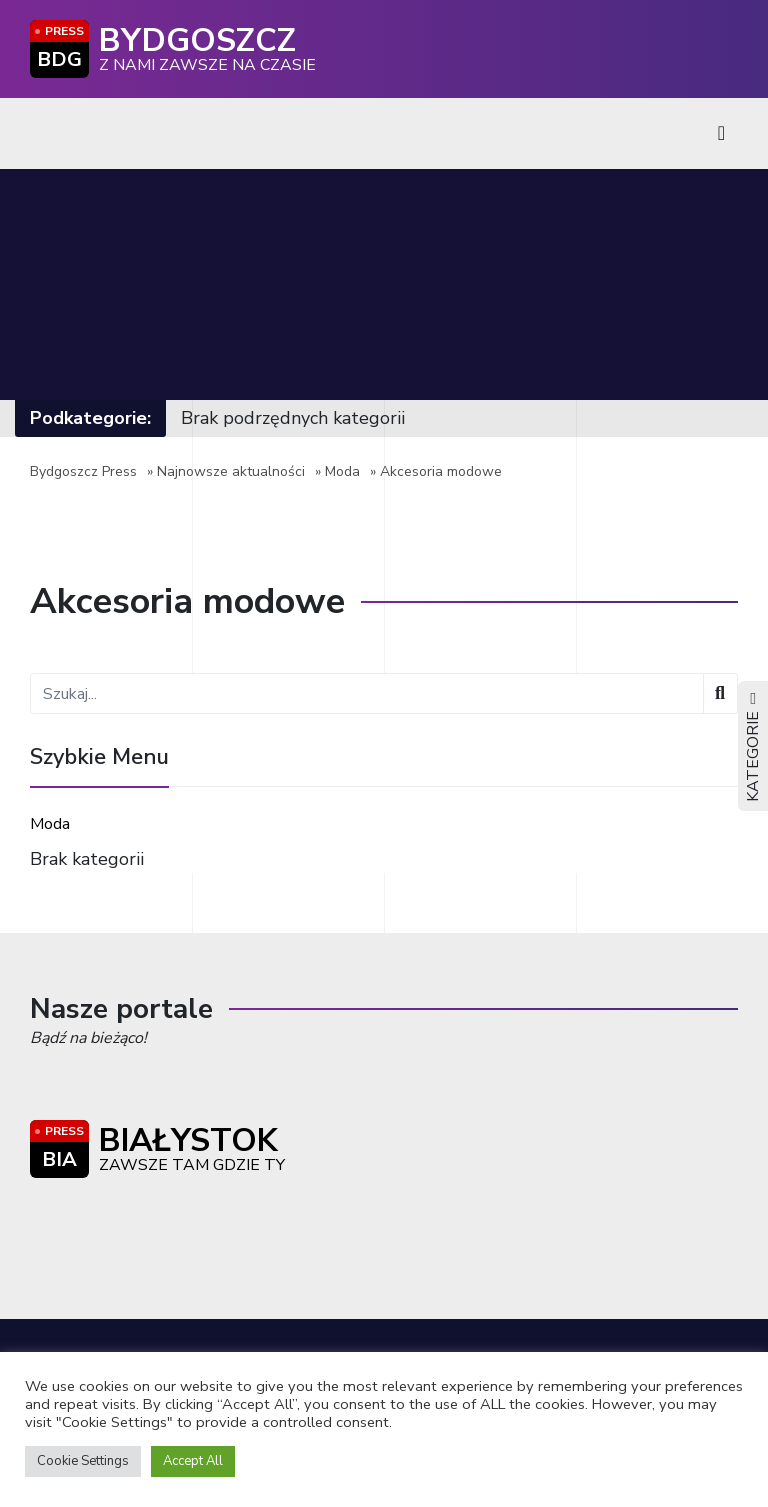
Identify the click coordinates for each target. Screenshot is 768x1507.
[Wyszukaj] (720, 693)
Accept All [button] (193, 1461)
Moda (342, 471)
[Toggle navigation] (721, 133)
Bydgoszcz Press (83, 471)
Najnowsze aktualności (231, 471)
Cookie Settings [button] (83, 1461)
